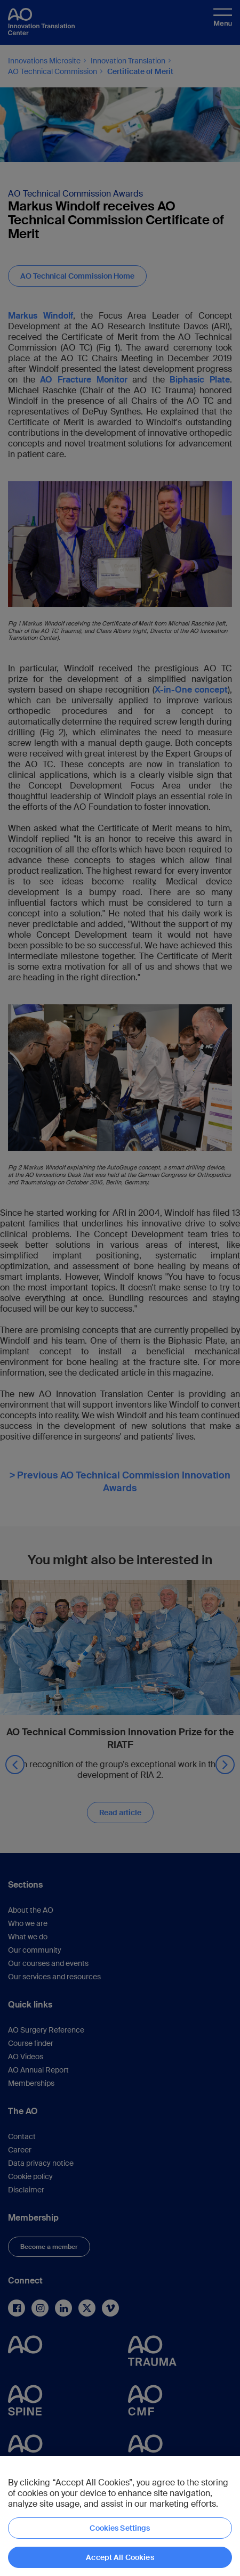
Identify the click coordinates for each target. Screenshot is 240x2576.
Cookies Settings (120, 2528)
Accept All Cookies (120, 2557)
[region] (120, 2516)
